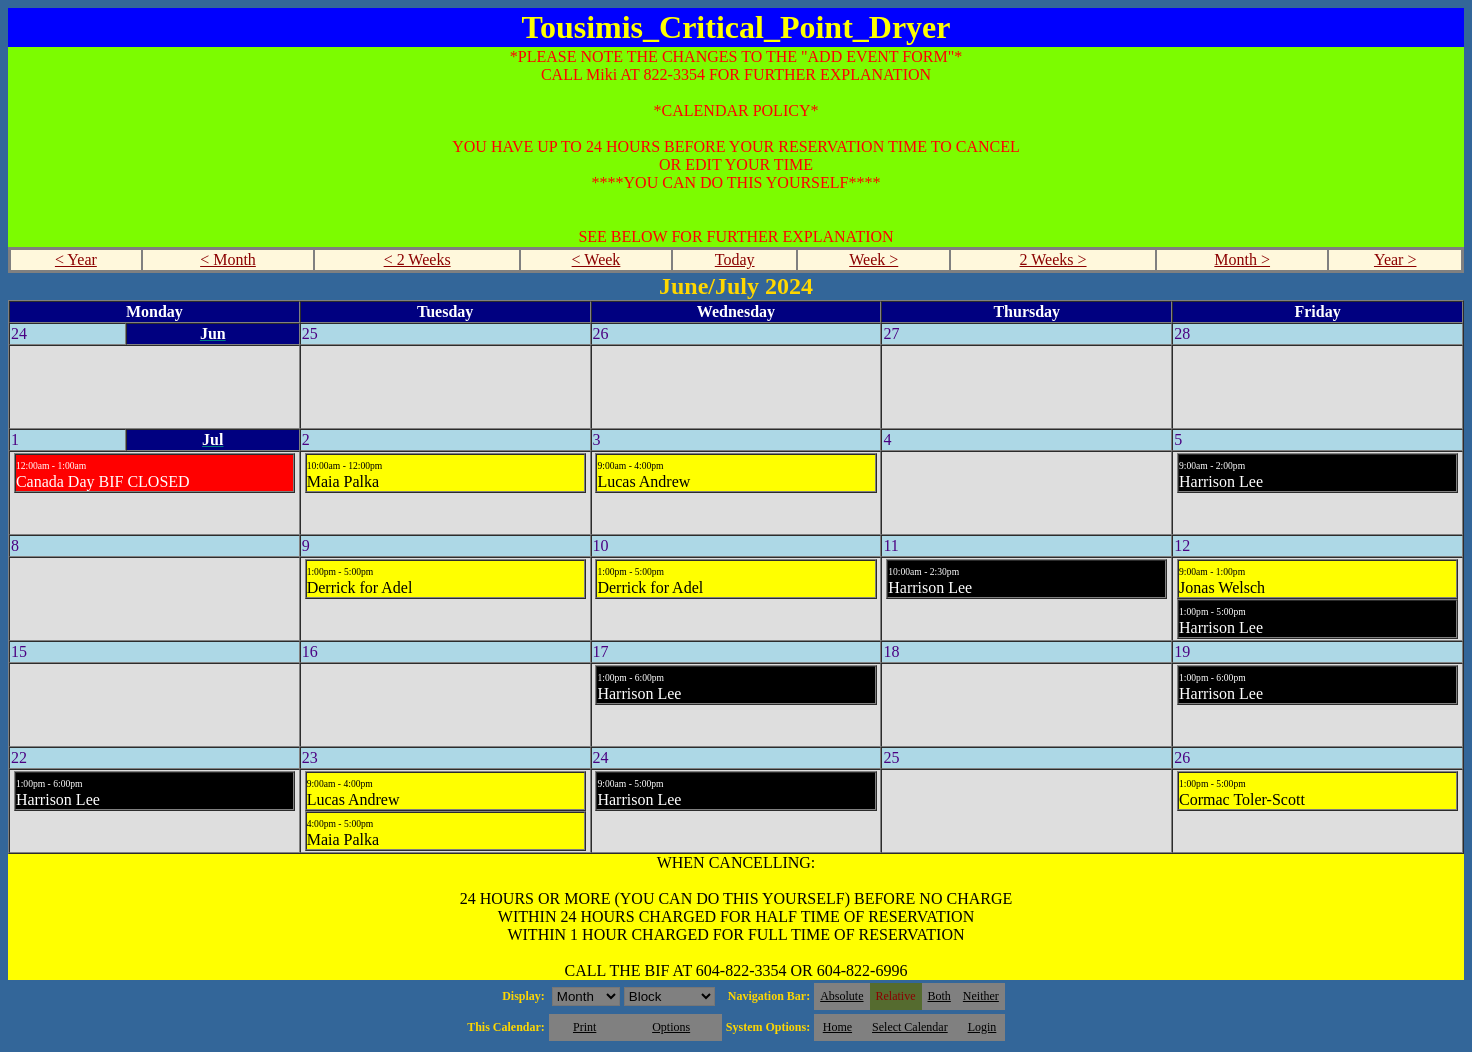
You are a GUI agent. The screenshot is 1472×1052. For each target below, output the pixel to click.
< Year (76, 259)
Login (982, 1027)
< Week (596, 259)
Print (584, 1027)
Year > (1395, 259)
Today (735, 259)
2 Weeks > (1053, 259)
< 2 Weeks (417, 259)
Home (837, 1027)
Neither (981, 996)
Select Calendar (910, 1027)
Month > (1242, 259)
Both (939, 996)
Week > (873, 259)
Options (671, 1027)
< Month (228, 259)
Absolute (841, 996)
